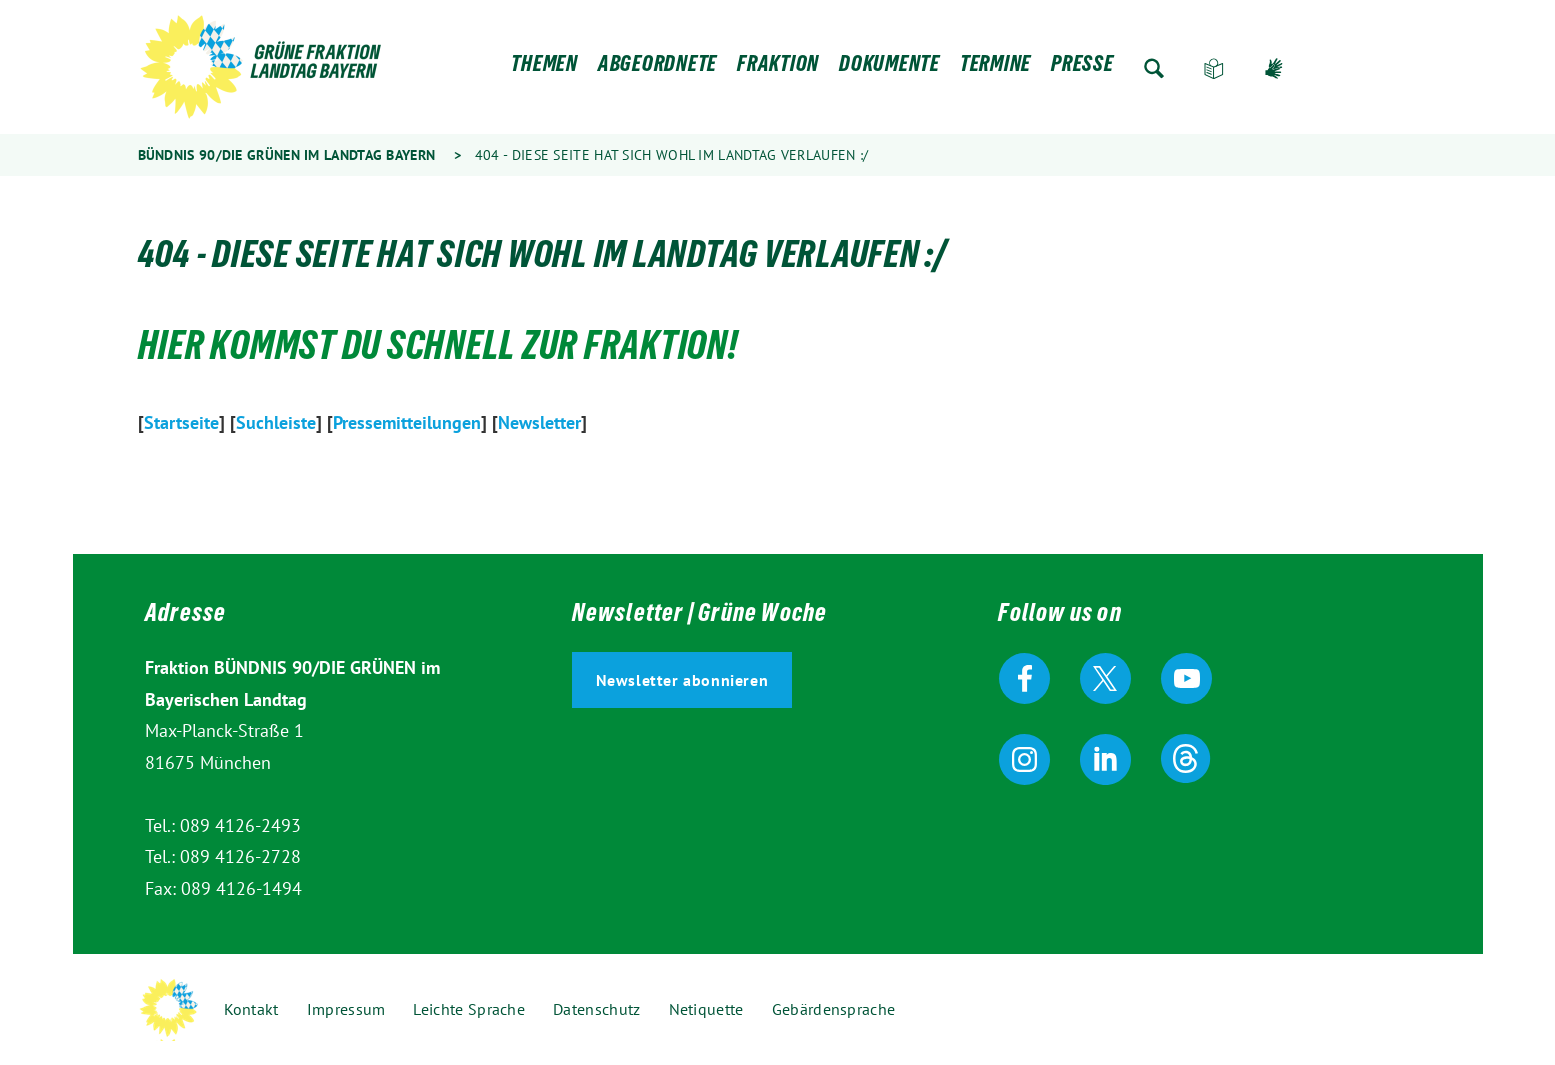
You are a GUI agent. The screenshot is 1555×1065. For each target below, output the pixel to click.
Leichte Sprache (1214, 68)
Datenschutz (596, 1009)
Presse (1082, 68)
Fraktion (778, 68)
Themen (544, 68)
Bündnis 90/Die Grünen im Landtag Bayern (287, 155)
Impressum (346, 1009)
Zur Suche (1154, 68)
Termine (995, 68)
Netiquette (706, 1009)
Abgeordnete (657, 68)
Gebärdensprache (1274, 68)
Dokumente (889, 68)
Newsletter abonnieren (682, 680)
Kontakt (251, 1009)
